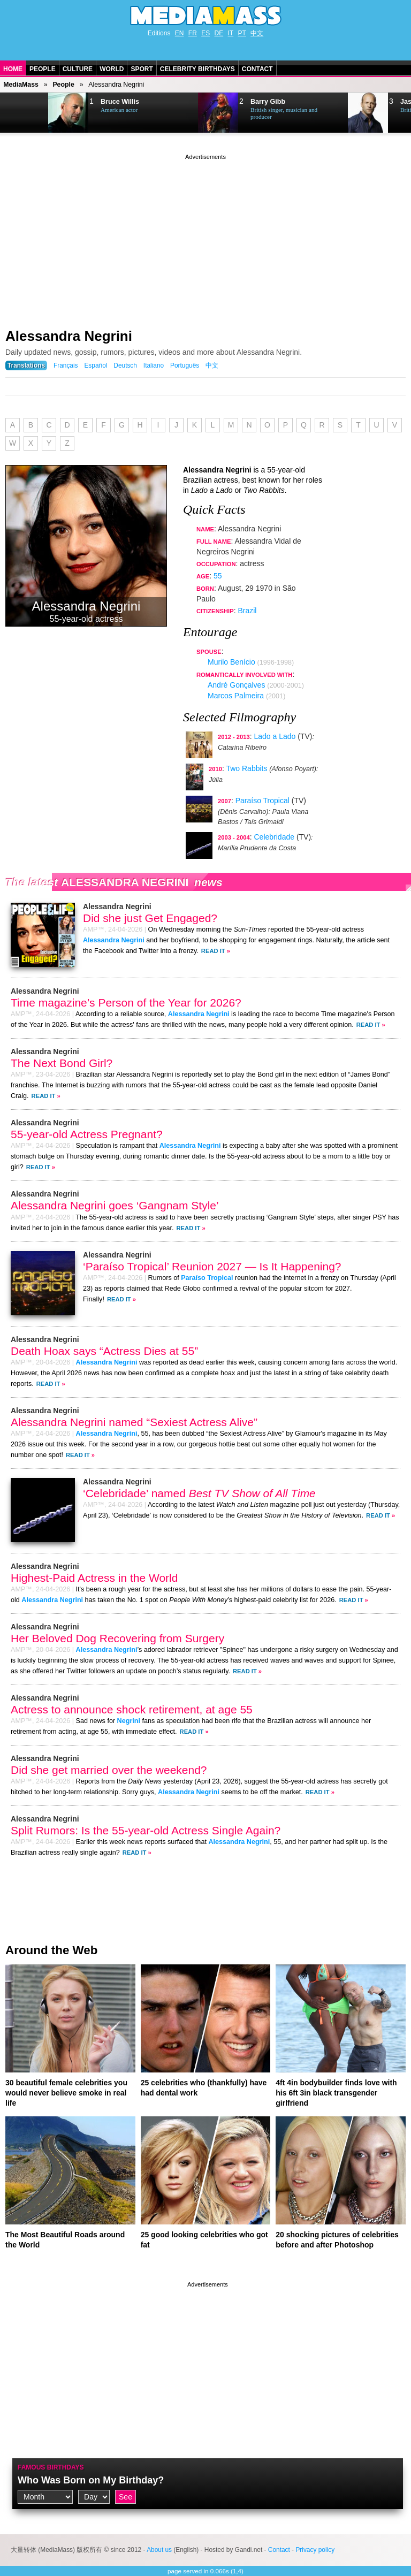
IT (231, 33)
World (112, 69)
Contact (257, 69)
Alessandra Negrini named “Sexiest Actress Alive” (134, 1422)
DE (219, 33)
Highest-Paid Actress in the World (94, 1578)
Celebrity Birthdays (197, 69)
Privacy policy (314, 2550)
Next (24, 112)
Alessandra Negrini (68, 336)
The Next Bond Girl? (61, 1063)
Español (95, 365)
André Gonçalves (236, 685)
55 (218, 575)
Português (184, 365)
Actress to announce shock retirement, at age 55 (132, 1709)
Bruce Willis (120, 101)
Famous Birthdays (51, 2467)
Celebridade (274, 837)
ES (205, 33)
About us (159, 2550)
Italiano (153, 365)
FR (192, 33)
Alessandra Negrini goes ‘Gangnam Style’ (115, 1205)
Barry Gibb (267, 101)
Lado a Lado (275, 736)
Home (12, 69)
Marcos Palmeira (236, 695)
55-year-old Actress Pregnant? (87, 1134)
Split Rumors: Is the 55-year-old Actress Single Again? (145, 1830)
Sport (142, 69)
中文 (256, 33)
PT (242, 33)
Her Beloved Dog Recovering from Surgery (117, 1638)
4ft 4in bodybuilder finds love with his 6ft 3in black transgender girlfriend (336, 2092)
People (42, 69)
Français (66, 365)
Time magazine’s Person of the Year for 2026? (126, 1002)
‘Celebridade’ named (199, 1493)
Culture (78, 69)
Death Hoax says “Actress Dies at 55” (104, 1351)
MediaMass (21, 84)
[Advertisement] (205, 237)
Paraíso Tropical (262, 800)
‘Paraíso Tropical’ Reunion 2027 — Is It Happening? (212, 1266)
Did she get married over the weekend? (109, 1770)
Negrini (128, 1721)
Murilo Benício (231, 662)
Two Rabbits (246, 768)
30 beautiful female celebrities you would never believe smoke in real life (66, 2092)
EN (179, 33)
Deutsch (125, 365)
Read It (213, 951)
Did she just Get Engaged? (150, 918)
